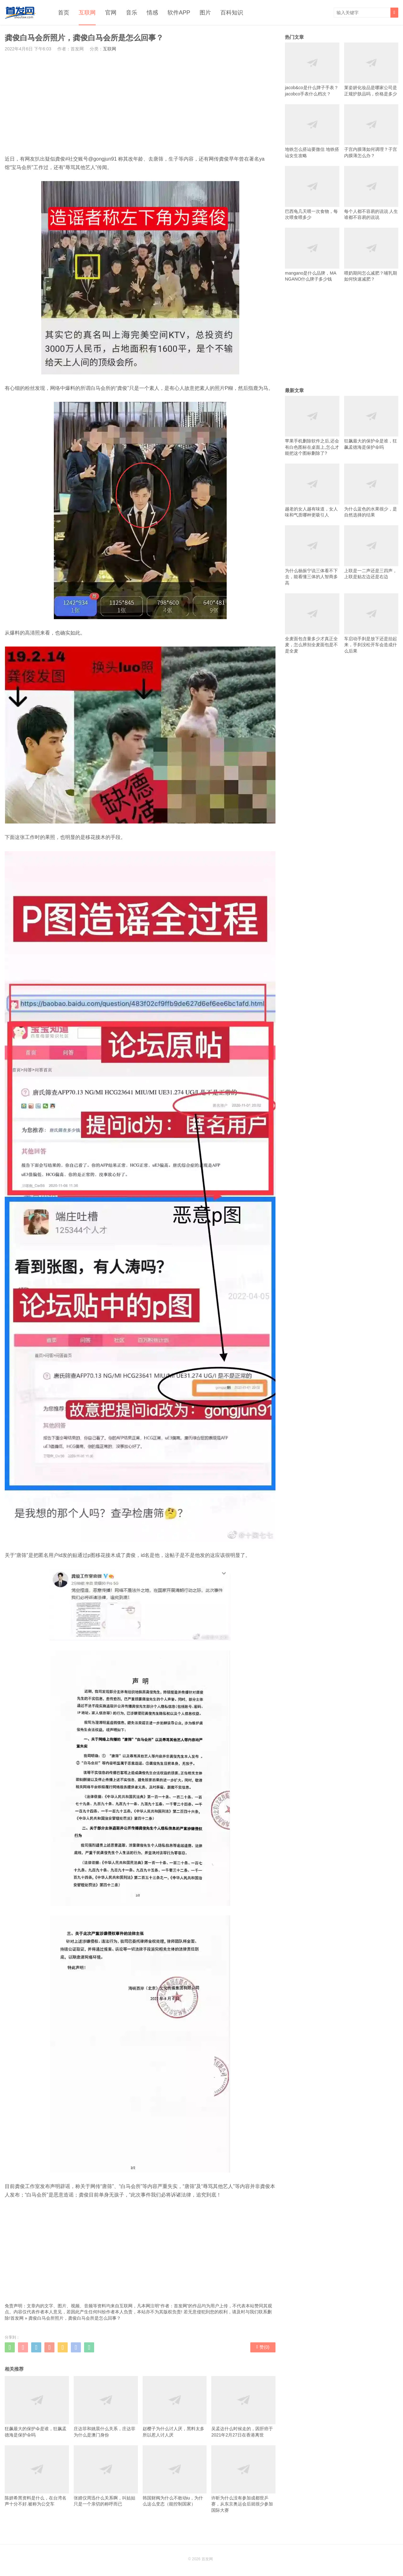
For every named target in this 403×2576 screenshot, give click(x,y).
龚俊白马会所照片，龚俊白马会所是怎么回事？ (74, 2318)
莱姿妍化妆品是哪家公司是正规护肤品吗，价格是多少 (371, 69)
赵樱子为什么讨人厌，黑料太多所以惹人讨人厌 (175, 2406)
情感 (152, 12)
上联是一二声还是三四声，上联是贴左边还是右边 (371, 552)
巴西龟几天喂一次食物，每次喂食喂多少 (312, 193)
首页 (63, 12)
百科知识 (231, 12)
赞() (262, 2347)
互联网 (87, 12)
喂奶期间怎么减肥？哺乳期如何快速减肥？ (371, 255)
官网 (110, 12)
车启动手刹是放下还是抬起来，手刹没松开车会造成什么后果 (371, 623)
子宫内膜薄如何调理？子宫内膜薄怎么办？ (371, 131)
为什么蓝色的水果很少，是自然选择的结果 (371, 490)
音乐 (131, 12)
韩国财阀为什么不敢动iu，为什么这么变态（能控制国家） (175, 2475)
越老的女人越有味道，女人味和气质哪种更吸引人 (312, 490)
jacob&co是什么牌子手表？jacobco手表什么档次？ (312, 69)
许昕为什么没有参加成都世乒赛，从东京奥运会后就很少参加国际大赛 (243, 2479)
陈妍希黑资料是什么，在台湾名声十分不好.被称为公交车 (37, 2475)
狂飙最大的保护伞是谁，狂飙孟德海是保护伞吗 (37, 2406)
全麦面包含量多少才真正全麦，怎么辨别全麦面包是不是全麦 (312, 623)
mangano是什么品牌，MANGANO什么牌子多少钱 (312, 255)
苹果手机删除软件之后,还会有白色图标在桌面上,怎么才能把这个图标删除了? (312, 426)
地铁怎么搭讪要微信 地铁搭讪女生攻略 (312, 131)
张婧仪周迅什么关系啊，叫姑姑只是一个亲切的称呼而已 (106, 2475)
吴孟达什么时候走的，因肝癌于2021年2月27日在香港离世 (243, 2406)
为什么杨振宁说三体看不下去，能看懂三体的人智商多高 (312, 555)
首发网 (17, 2318)
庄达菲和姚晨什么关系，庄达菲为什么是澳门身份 (106, 2406)
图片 (205, 12)
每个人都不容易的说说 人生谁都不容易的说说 (371, 193)
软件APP (178, 12)
